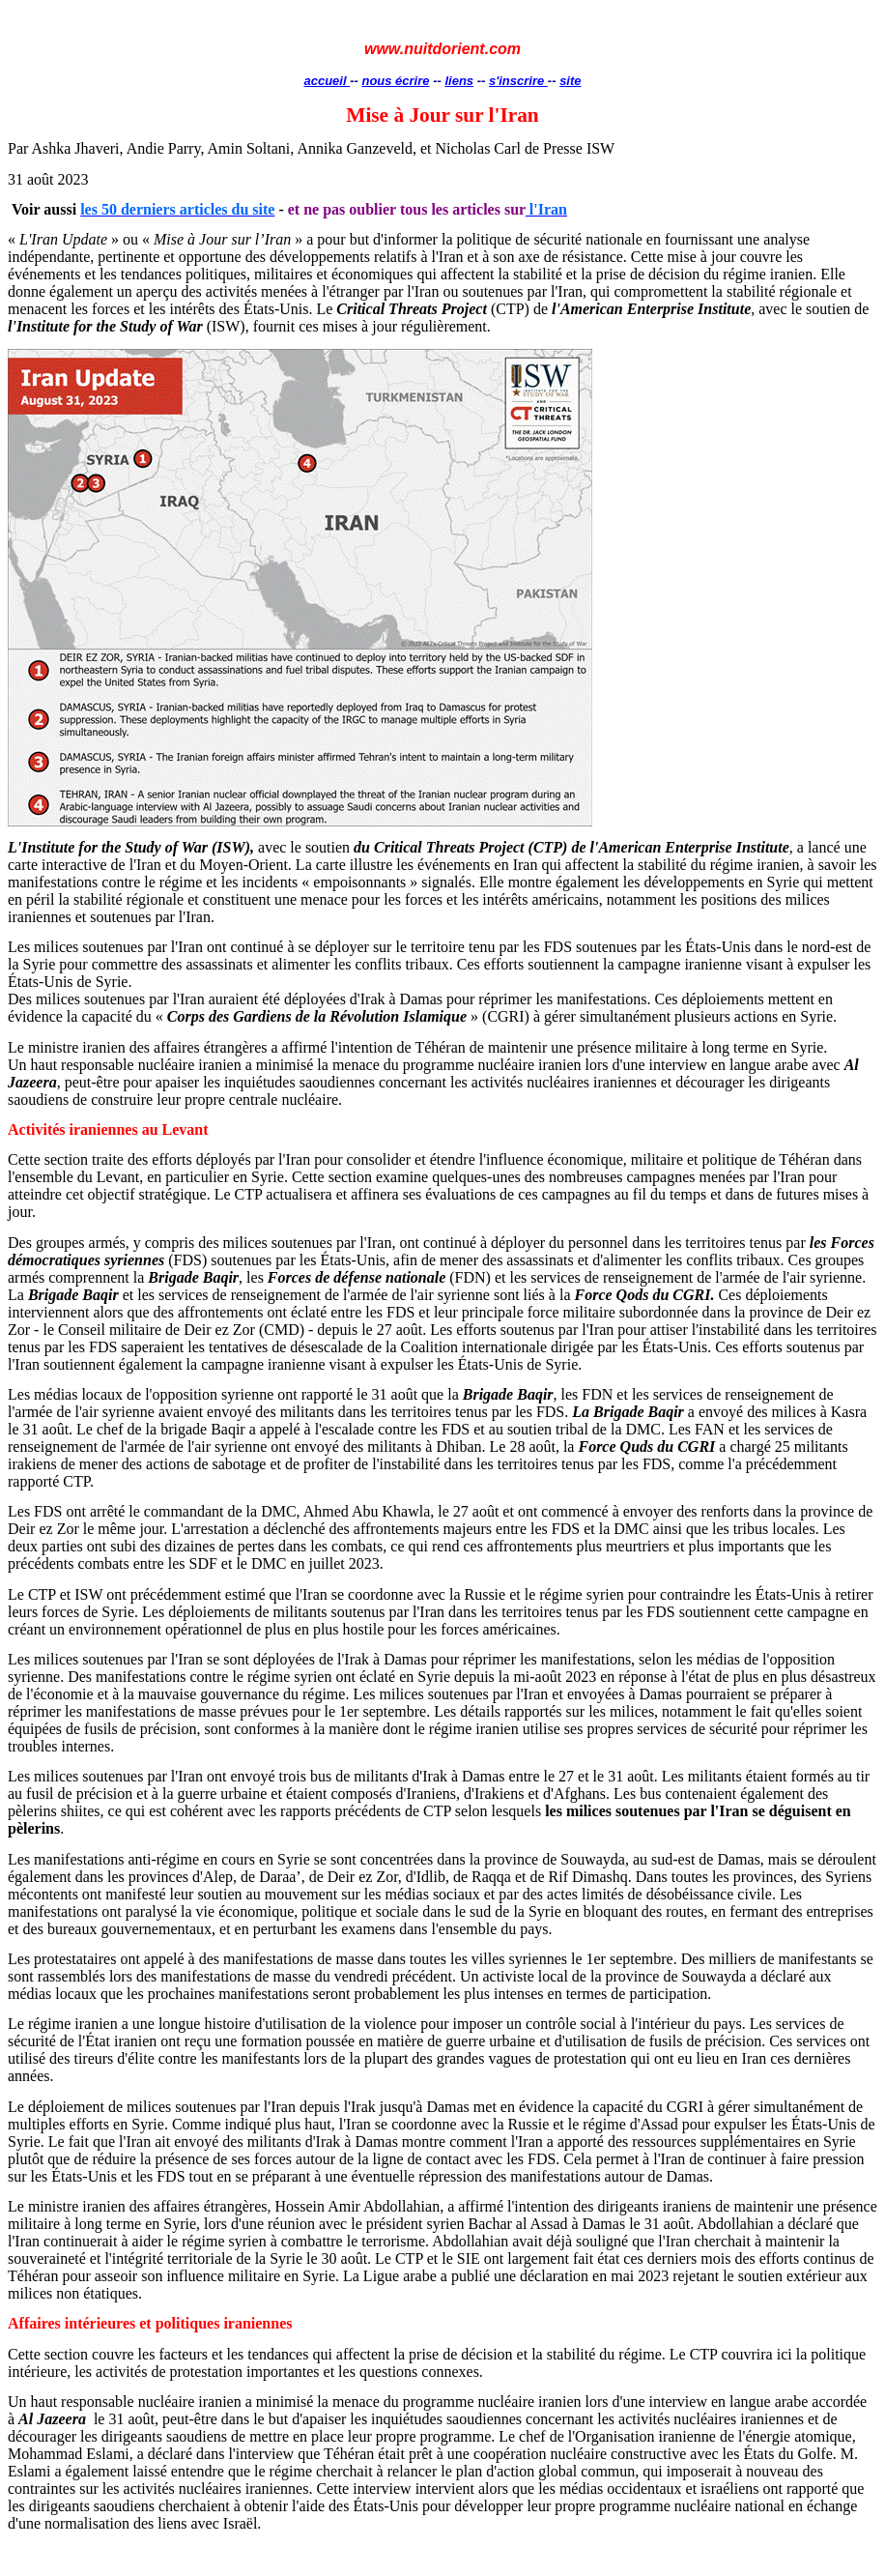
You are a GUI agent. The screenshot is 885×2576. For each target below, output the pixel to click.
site (570, 80)
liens (458, 80)
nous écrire (395, 80)
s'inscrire (518, 80)
